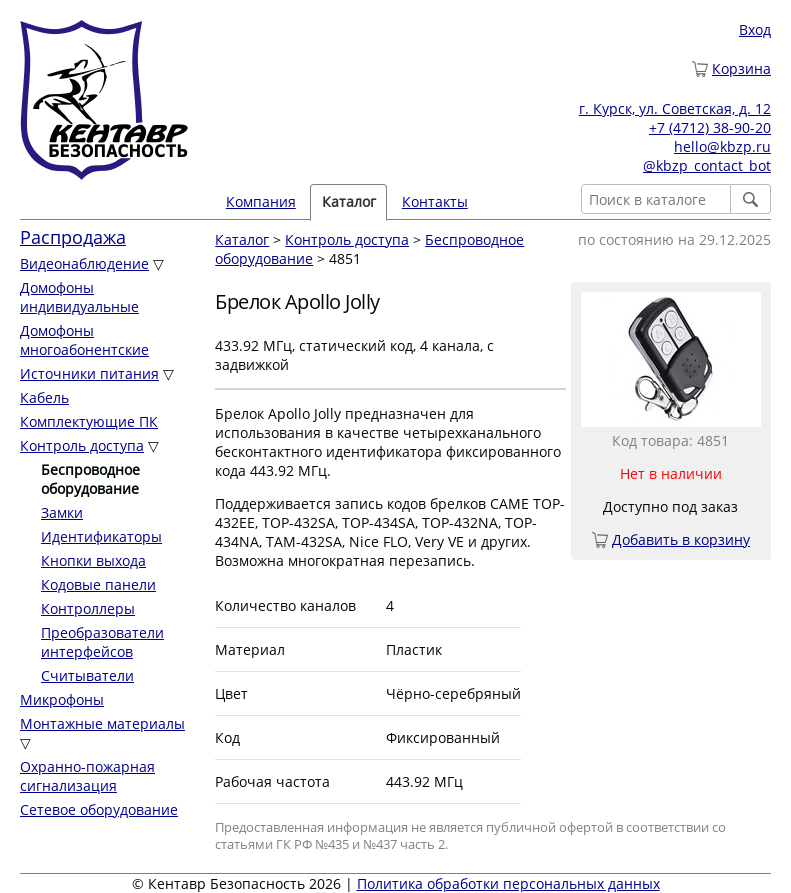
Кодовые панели (98, 584)
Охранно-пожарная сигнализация (87, 776)
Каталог (349, 201)
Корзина (741, 68)
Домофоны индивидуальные (79, 297)
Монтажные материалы (102, 723)
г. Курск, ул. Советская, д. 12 (675, 108)
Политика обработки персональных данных (508, 883)
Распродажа (73, 237)
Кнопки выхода (93, 560)
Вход (755, 29)
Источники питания (89, 373)
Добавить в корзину (681, 539)
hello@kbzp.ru (722, 146)
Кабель (44, 397)
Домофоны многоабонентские (84, 340)
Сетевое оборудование (99, 809)
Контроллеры (88, 608)
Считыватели (87, 675)
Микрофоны (62, 699)
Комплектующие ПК (89, 421)
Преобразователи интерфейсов (102, 642)
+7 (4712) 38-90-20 (710, 127)
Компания (261, 201)
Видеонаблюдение (84, 263)
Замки (62, 512)
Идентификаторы (101, 536)
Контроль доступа (82, 445)
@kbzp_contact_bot (707, 165)
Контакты (435, 201)
